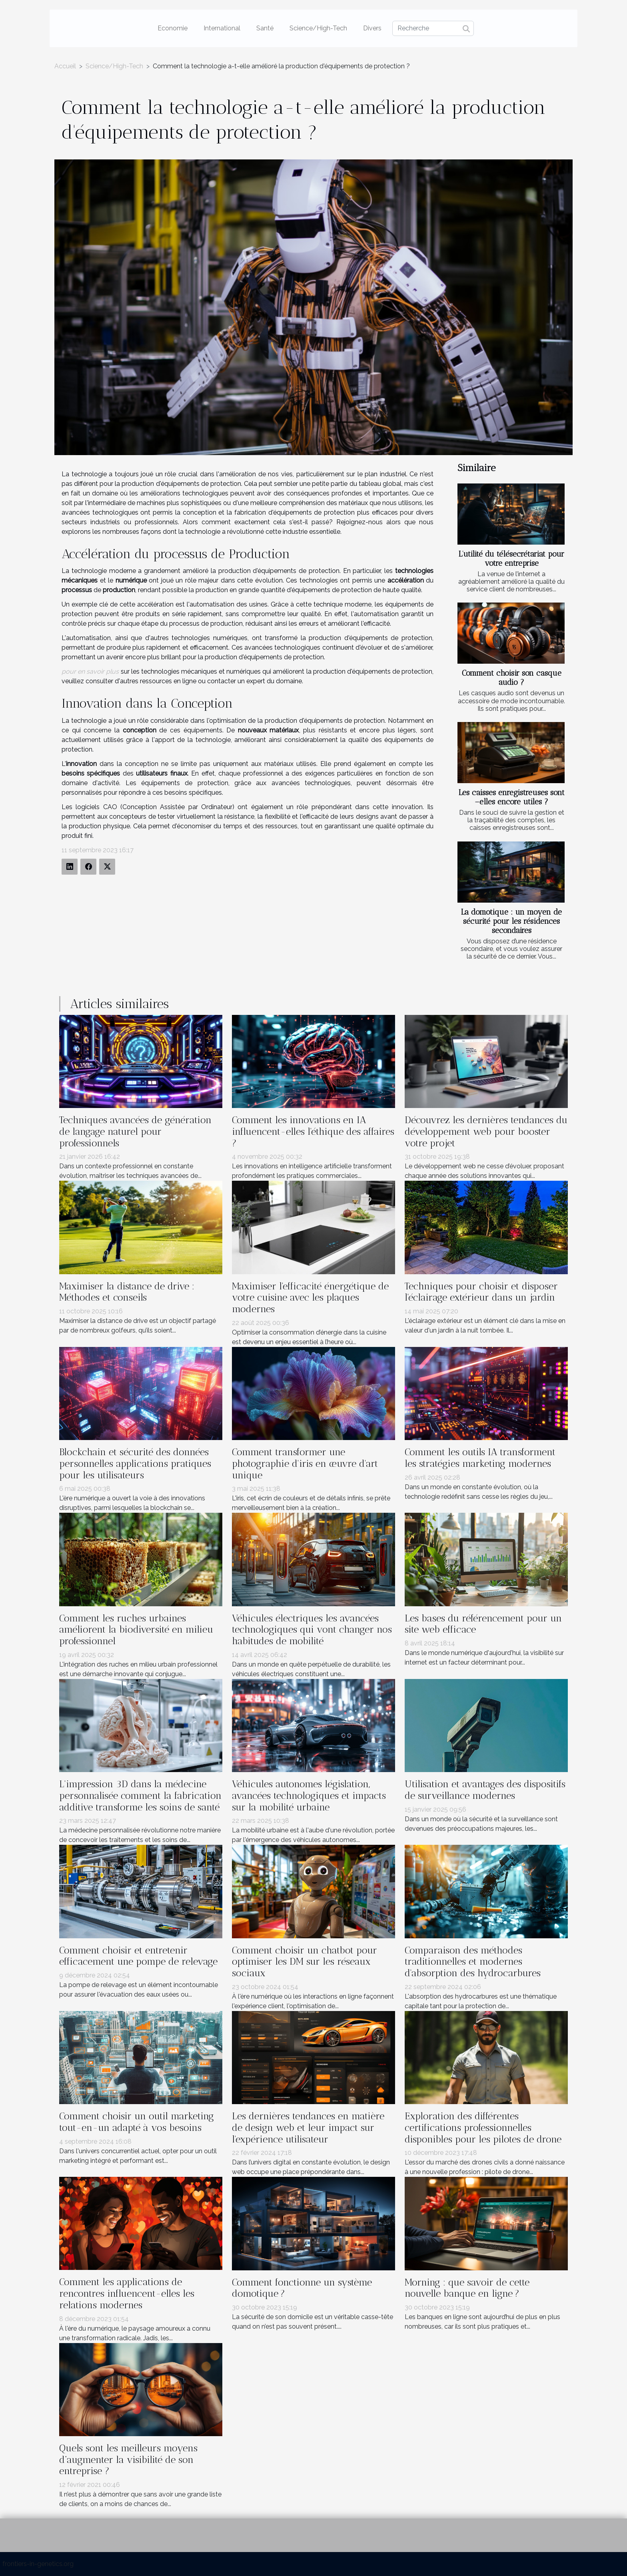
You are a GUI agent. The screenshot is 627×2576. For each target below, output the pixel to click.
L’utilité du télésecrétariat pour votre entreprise (511, 558)
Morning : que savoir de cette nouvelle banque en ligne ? (467, 2288)
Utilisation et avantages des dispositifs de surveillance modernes (485, 1789)
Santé (265, 28)
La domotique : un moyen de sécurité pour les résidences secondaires (511, 921)
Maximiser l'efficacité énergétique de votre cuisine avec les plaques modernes (310, 1297)
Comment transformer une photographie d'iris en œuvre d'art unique (305, 1463)
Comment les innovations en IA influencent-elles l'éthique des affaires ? (313, 1131)
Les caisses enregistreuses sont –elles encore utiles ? (512, 797)
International (222, 28)
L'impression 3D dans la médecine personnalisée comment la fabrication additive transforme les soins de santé (140, 1795)
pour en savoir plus (90, 671)
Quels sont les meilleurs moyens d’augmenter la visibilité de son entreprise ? (128, 2459)
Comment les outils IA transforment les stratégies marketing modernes (480, 1457)
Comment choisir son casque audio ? (511, 677)
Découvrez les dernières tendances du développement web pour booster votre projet (486, 1131)
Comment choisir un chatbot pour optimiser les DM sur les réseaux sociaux (304, 1961)
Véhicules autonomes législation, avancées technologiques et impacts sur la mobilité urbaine (309, 1795)
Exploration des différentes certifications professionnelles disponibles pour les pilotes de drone (483, 2127)
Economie (173, 28)
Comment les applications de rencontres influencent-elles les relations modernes (126, 2293)
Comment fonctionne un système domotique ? (302, 2288)
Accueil (65, 66)
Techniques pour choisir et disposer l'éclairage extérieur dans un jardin (481, 1291)
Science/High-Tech (318, 28)
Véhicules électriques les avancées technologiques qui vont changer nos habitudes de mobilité (312, 1629)
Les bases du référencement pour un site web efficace (483, 1623)
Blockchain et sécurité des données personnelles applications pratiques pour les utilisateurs (135, 1463)
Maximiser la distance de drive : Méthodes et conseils (126, 1291)
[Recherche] (433, 28)
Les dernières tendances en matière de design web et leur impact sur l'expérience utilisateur (308, 2127)
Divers (372, 28)
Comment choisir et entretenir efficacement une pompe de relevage (138, 1955)
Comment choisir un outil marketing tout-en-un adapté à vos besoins (136, 2121)
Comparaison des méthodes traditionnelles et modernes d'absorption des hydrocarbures (473, 1961)
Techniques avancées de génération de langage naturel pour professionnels (135, 1131)
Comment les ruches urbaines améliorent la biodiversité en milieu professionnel (136, 1629)
